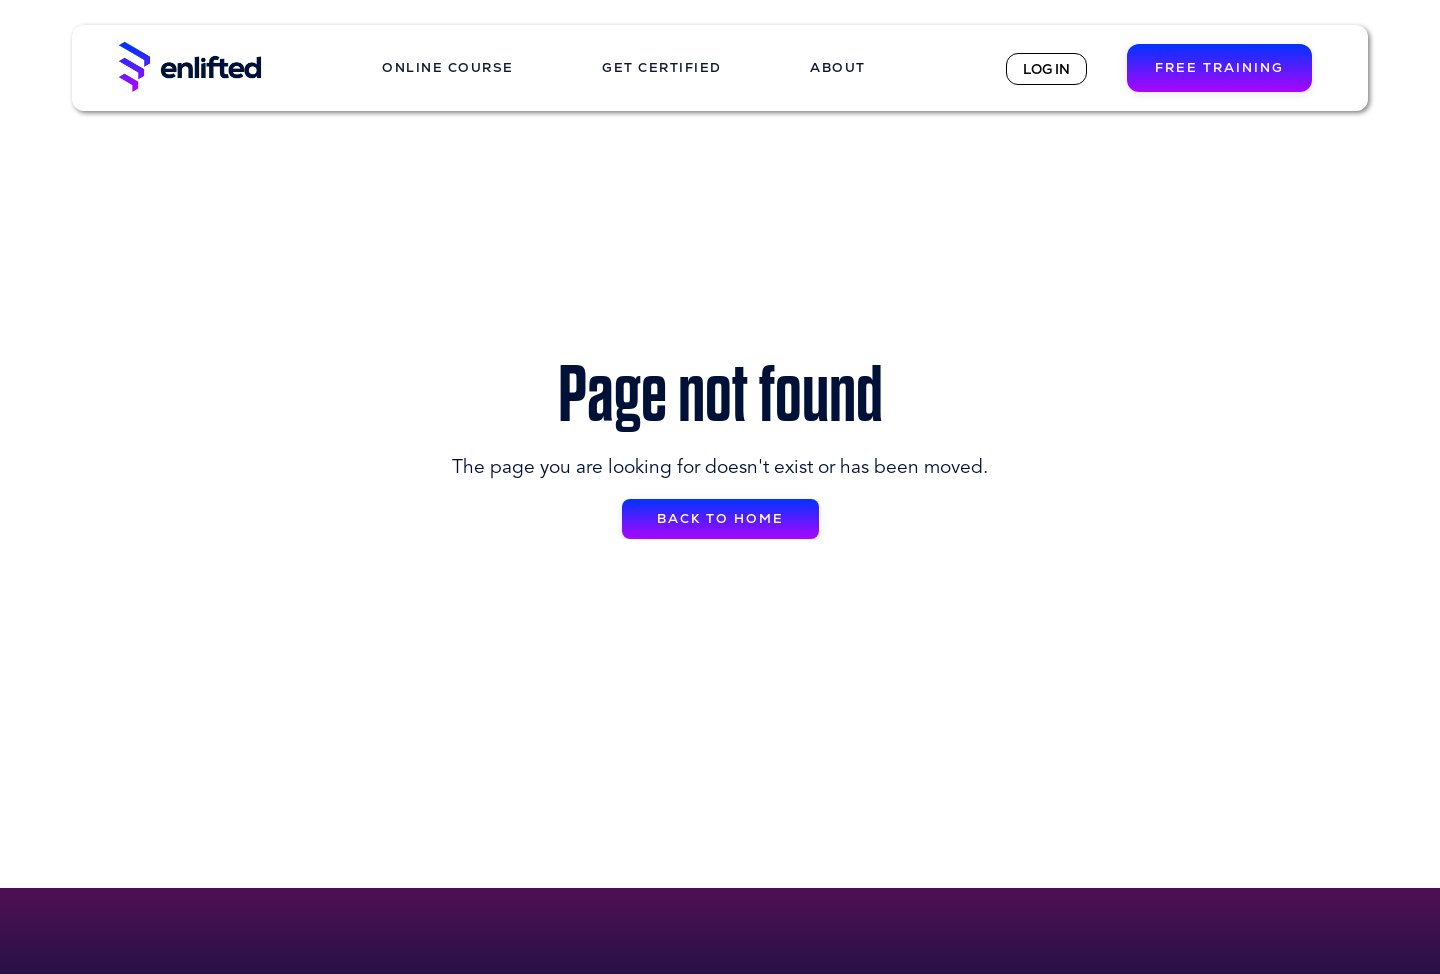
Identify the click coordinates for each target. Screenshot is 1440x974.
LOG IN (1046, 69)
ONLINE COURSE (448, 67)
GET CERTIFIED (662, 67)
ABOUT (838, 67)
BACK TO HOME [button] (720, 518)
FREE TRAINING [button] (1219, 67)
